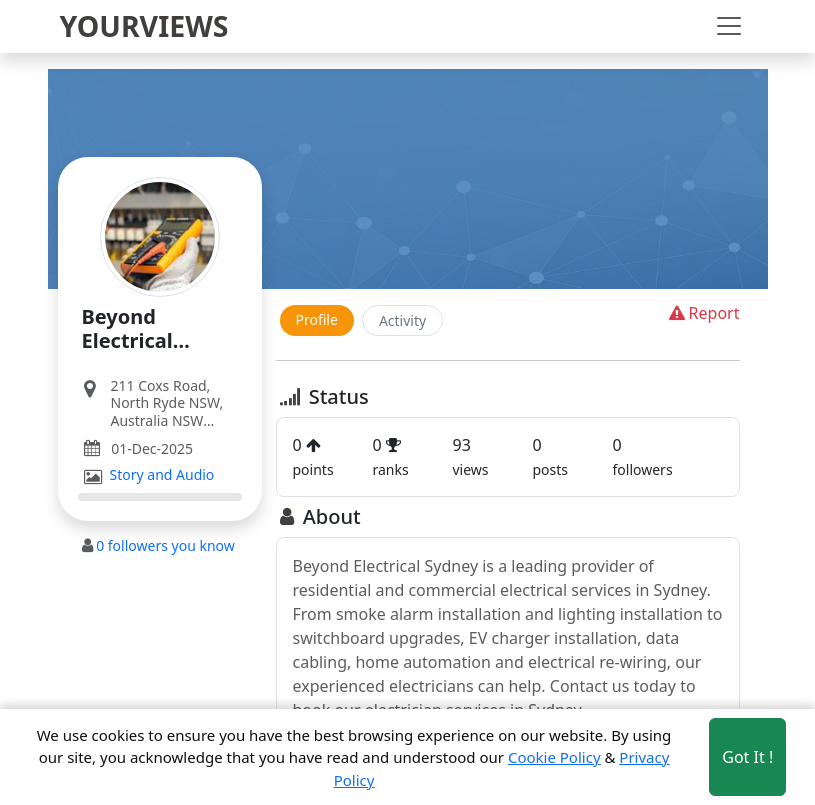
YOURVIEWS (144, 26)
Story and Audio (162, 475)
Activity (402, 320)
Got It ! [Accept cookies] (747, 757)
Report (702, 313)
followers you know (165, 545)
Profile (317, 319)
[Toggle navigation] (729, 26)
